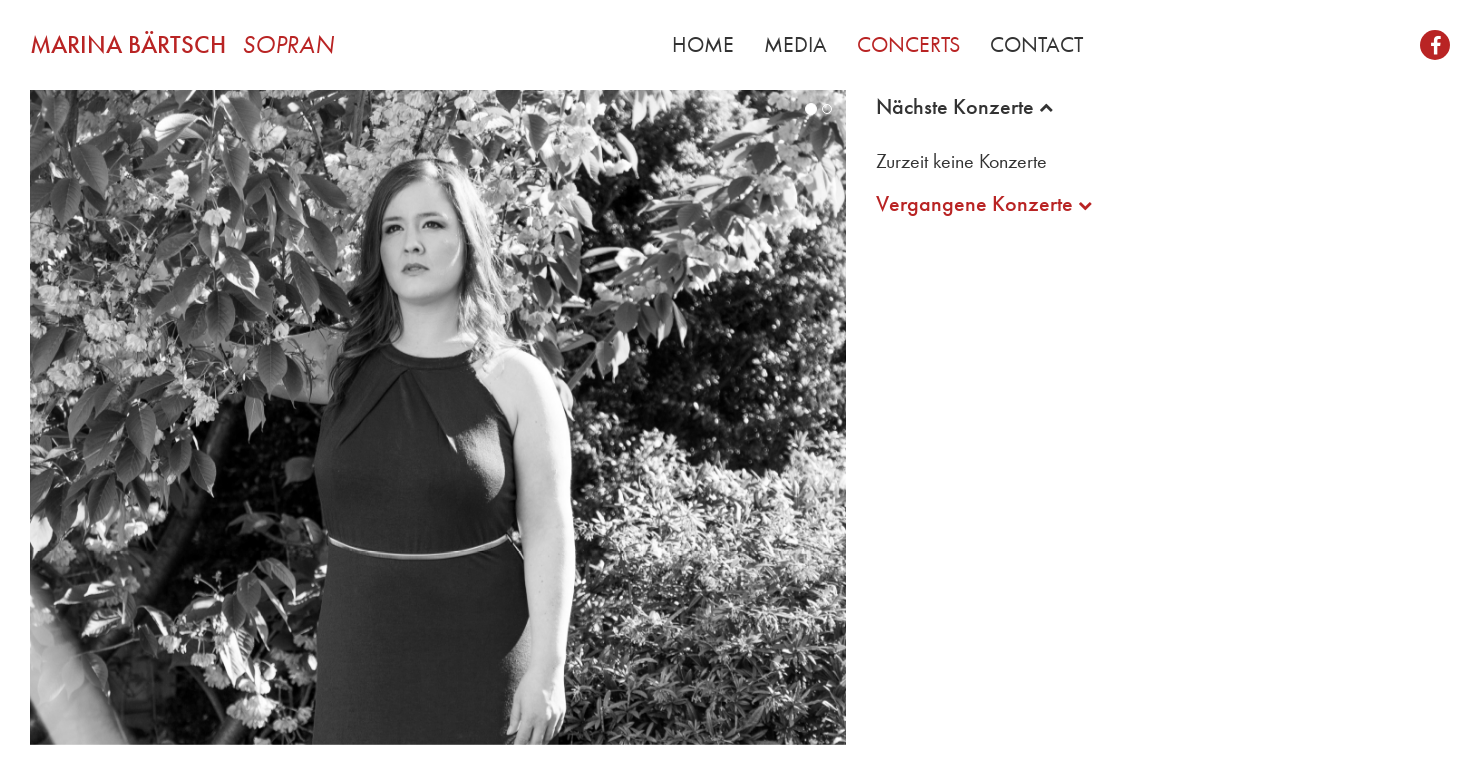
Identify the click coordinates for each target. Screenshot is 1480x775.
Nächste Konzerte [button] (964, 107)
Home (703, 44)
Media (795, 44)
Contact (1036, 44)
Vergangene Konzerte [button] (984, 204)
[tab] (1163, 107)
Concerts (908, 44)
